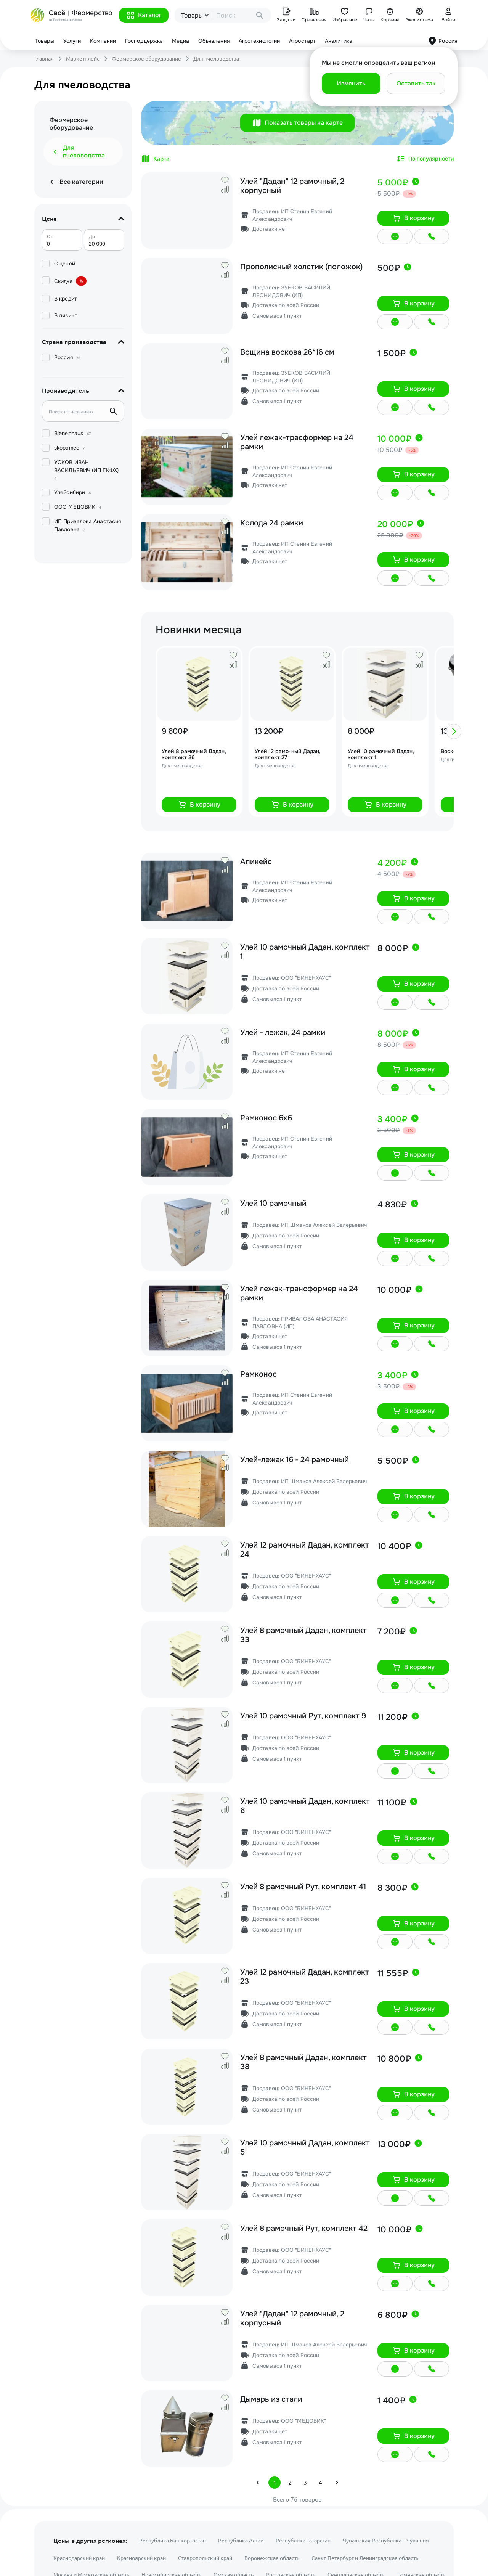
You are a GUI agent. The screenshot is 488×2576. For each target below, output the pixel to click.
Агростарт (302, 40)
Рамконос (258, 1374)
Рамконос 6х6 (266, 1118)
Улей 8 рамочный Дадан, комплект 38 (303, 2062)
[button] (144, 15)
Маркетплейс (83, 59)
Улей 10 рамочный (273, 1203)
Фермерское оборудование (146, 59)
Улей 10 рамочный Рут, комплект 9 (303, 1716)
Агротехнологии (259, 40)
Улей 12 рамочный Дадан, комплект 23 (304, 1977)
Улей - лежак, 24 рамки (282, 1032)
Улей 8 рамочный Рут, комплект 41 (303, 1886)
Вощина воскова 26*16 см (287, 352)
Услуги (72, 40)
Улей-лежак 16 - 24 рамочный (294, 1459)
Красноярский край (141, 2558)
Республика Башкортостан (172, 2540)
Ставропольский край (205, 2558)
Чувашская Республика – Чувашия (386, 2540)
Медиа (180, 40)
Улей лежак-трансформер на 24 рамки (299, 1293)
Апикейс (256, 861)
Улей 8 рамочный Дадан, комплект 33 (303, 1635)
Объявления (214, 40)
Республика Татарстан (303, 2540)
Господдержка (144, 40)
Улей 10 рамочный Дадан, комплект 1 (305, 952)
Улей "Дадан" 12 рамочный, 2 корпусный (292, 186)
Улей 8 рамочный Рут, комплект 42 (304, 2228)
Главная (44, 59)
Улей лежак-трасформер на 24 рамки (296, 442)
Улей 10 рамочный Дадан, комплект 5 (305, 2148)
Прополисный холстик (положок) (301, 267)
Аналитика (338, 40)
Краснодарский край (79, 2558)
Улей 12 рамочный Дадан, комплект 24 (304, 1550)
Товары (44, 40)
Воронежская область (271, 2558)
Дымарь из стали (271, 2399)
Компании (103, 40)
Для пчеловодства (216, 59)
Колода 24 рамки (271, 523)
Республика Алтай (240, 2540)
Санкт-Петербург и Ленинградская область (364, 2558)
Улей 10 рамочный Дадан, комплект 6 (305, 1806)
